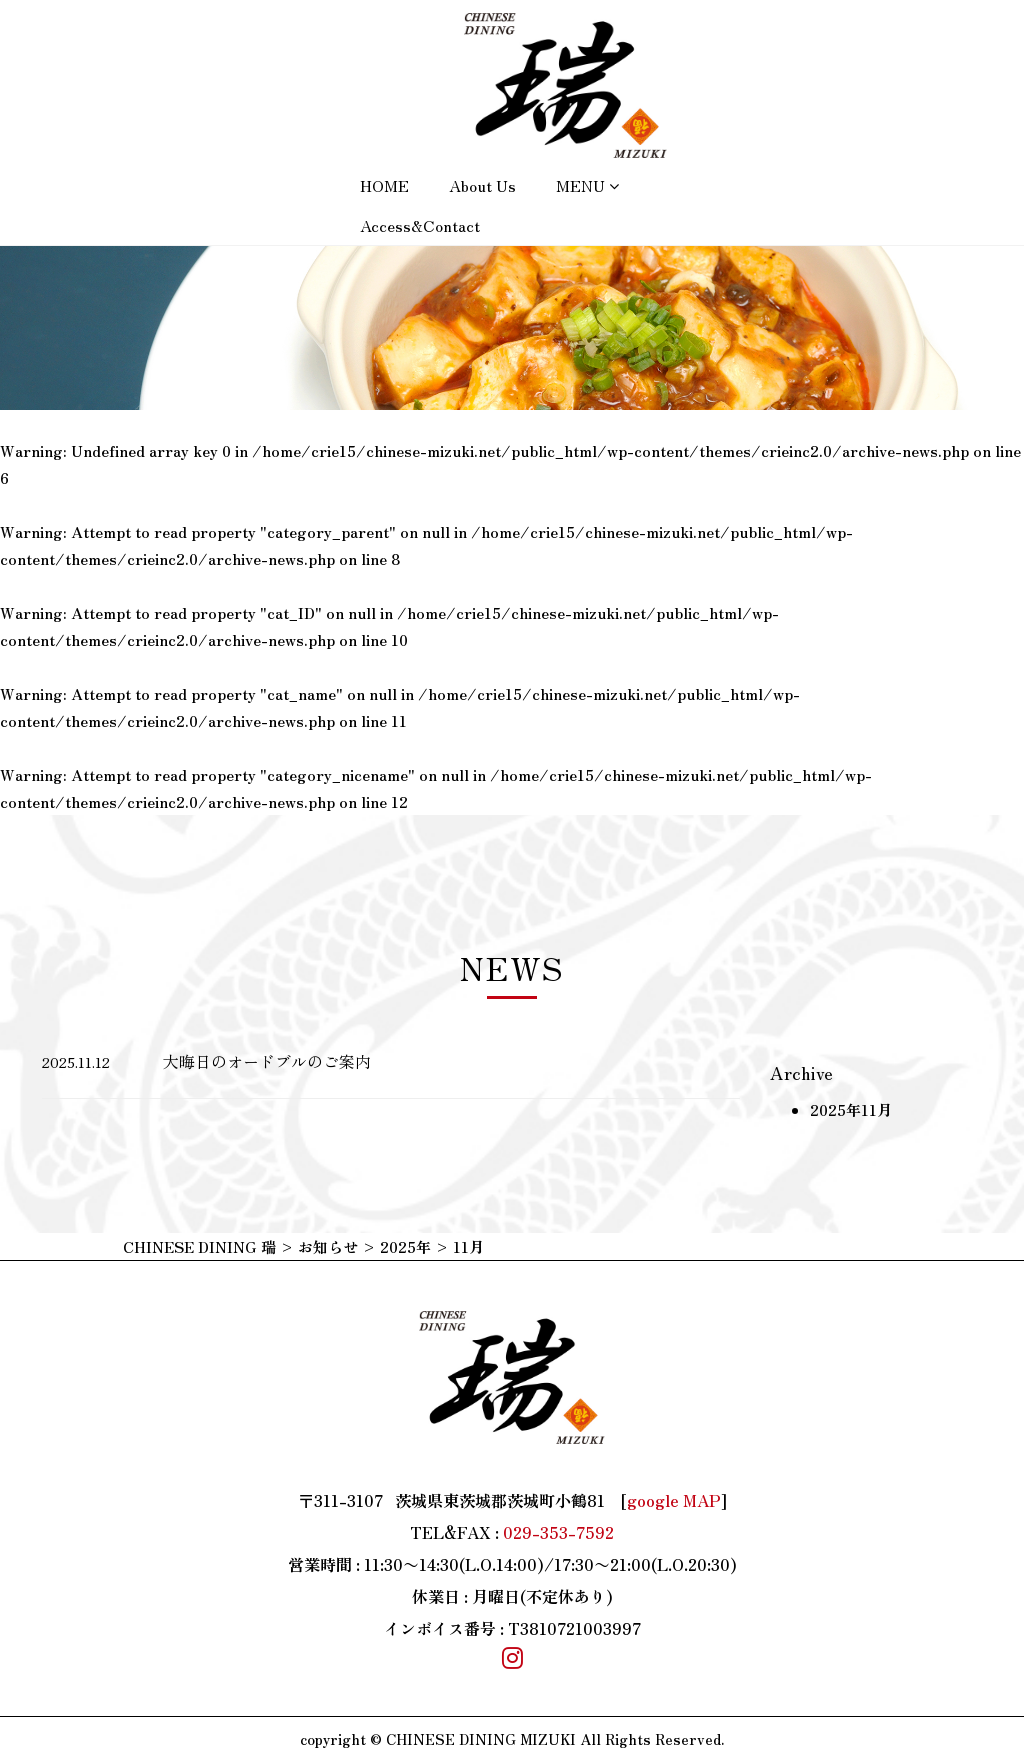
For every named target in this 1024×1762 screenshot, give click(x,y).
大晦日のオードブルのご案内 (267, 1061)
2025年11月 (851, 1109)
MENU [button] (587, 185)
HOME (384, 185)
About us (482, 185)
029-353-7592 (558, 1532)
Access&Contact (420, 225)
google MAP (674, 1500)
